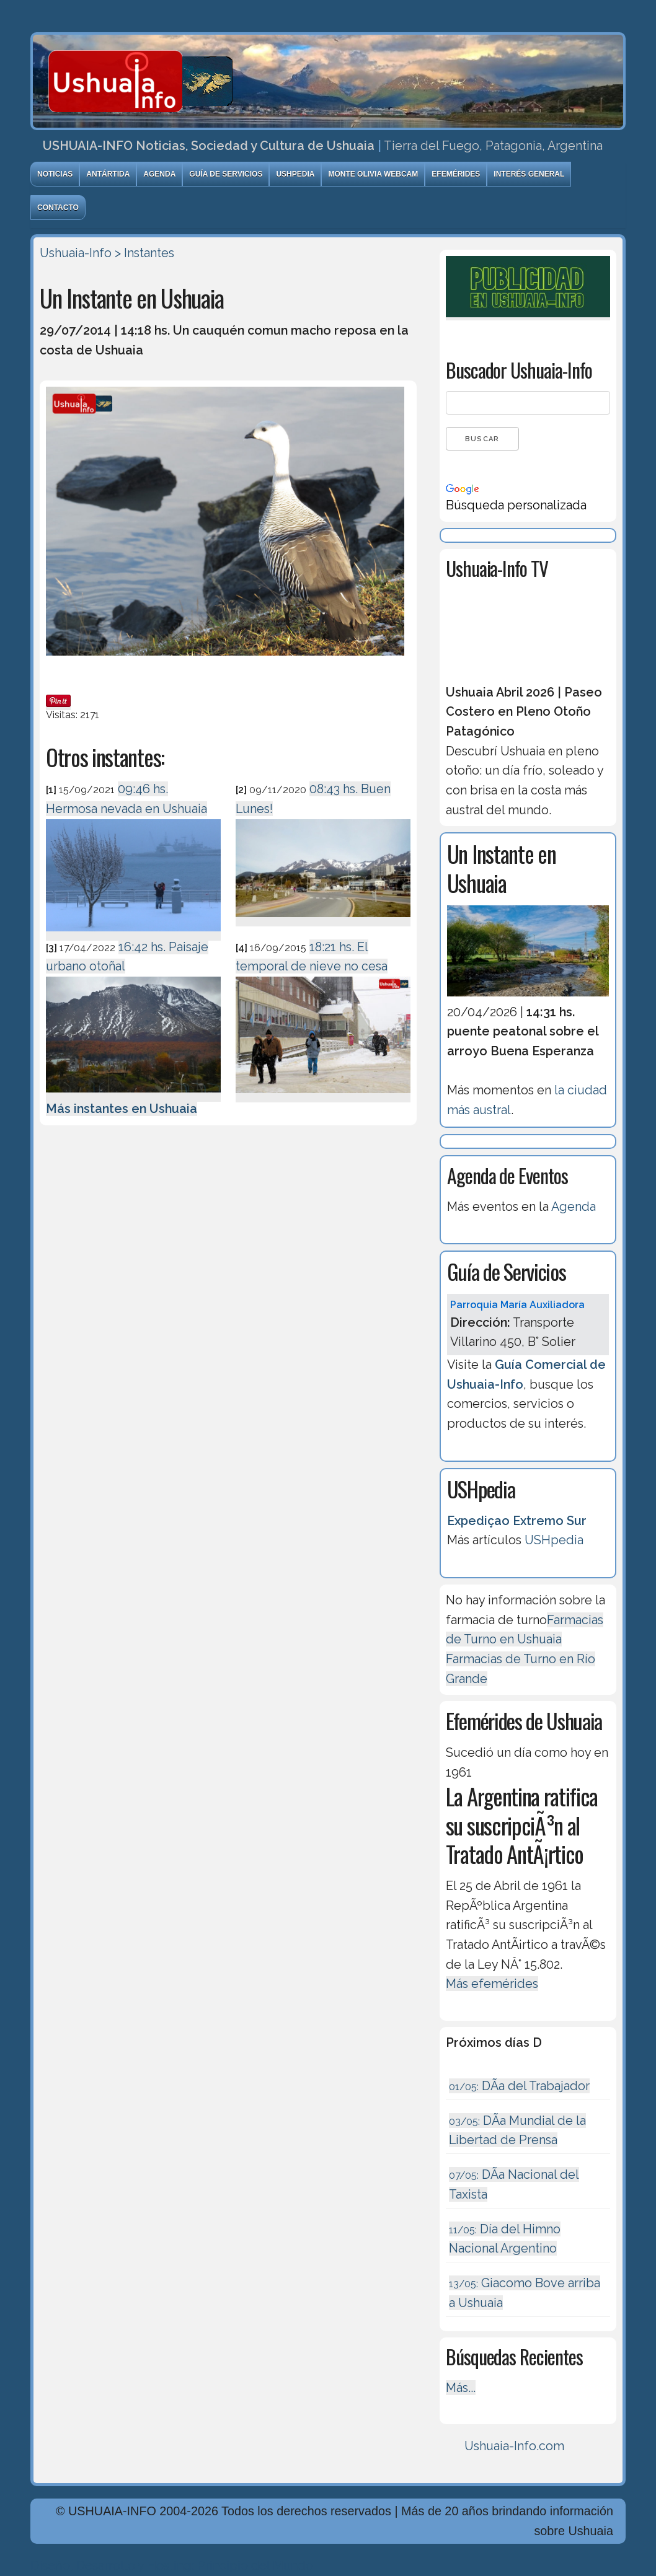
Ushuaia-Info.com (514, 2445)
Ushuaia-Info (76, 252)
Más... (461, 2387)
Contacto (58, 207)
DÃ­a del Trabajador (519, 2085)
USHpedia (295, 174)
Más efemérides (492, 1983)
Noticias (55, 174)
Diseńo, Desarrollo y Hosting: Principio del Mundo (171, 2565)
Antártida (108, 174)
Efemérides (456, 174)
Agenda (159, 174)
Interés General (529, 174)
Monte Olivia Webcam (373, 174)
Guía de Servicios (225, 174)
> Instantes (144, 252)
